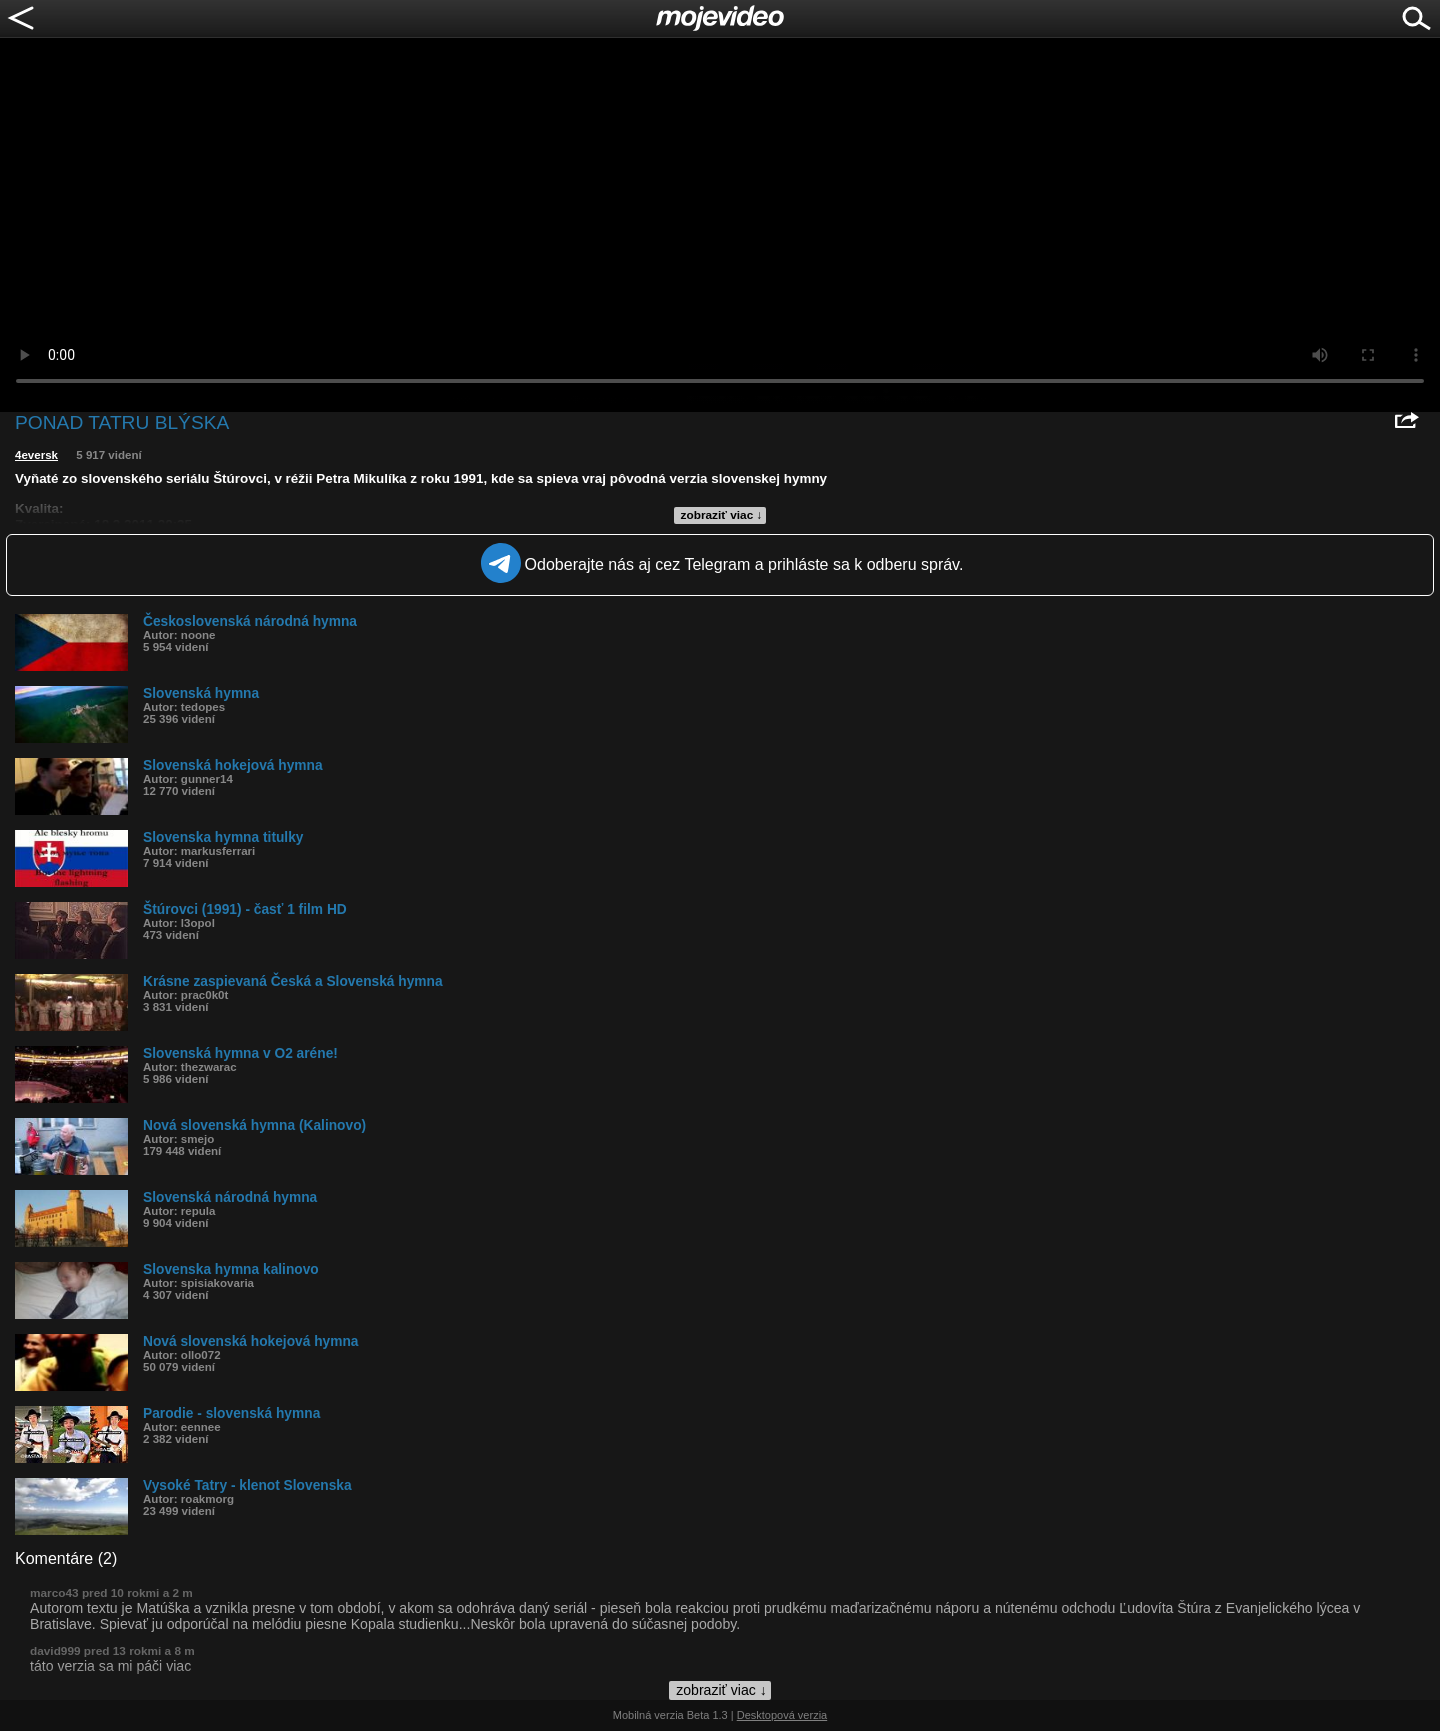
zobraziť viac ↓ (722, 515)
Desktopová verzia (782, 1715)
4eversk (36, 455)
